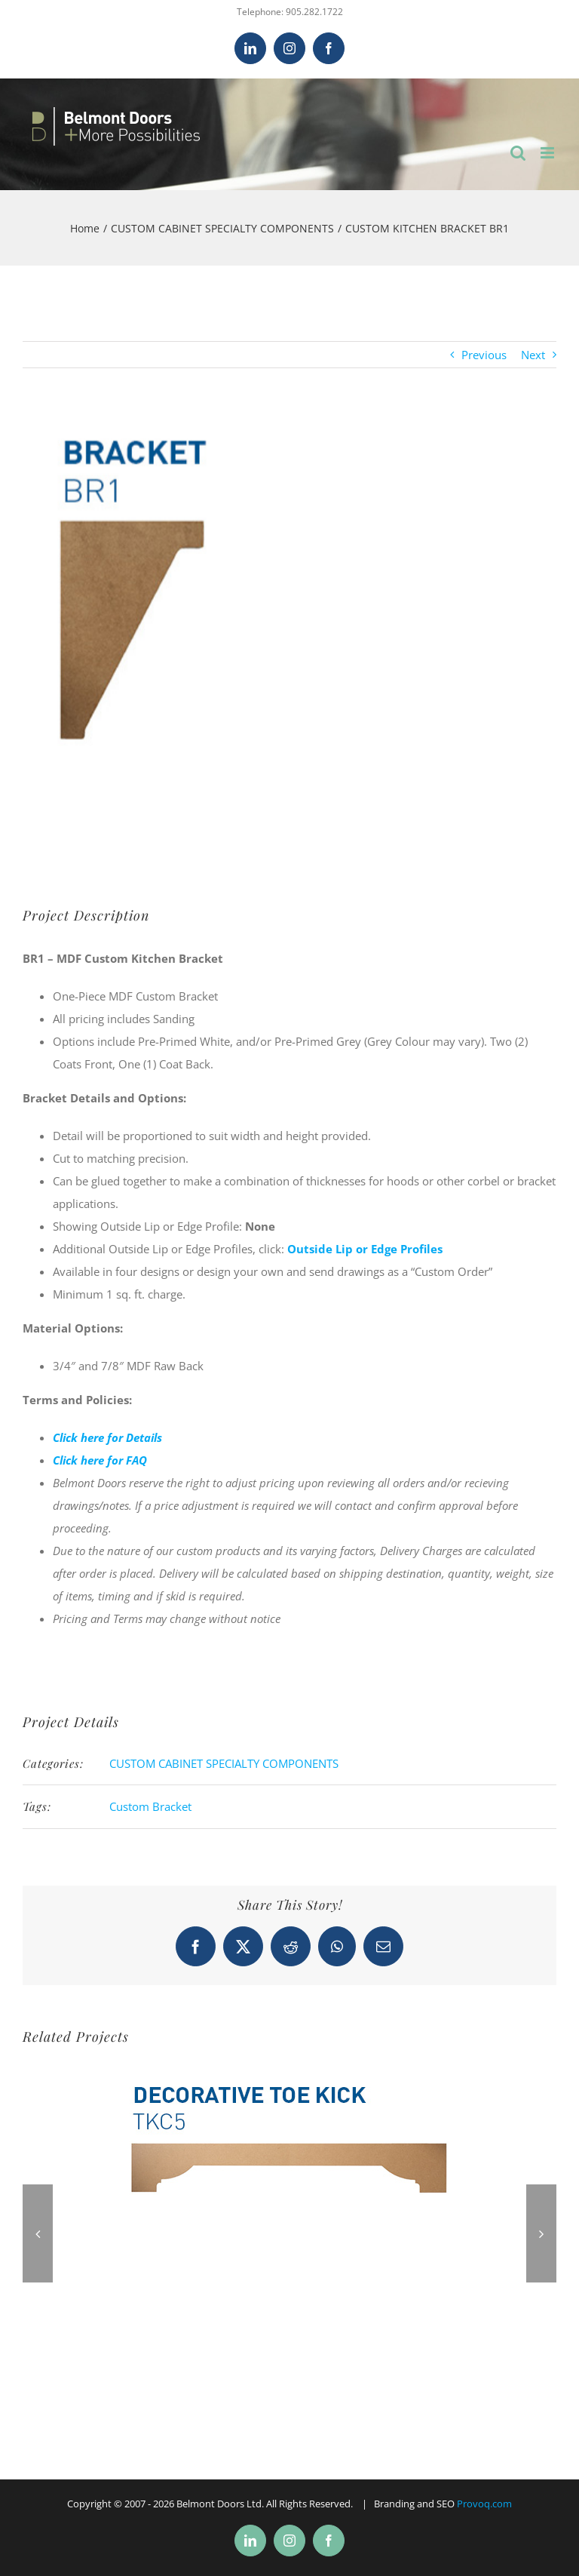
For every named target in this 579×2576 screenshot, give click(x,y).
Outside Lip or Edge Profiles (365, 1248)
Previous (484, 354)
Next (533, 354)
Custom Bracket (150, 1806)
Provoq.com (484, 2503)
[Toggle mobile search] (517, 153)
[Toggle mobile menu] (548, 153)
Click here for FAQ (100, 1460)
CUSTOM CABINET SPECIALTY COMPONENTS (224, 1763)
